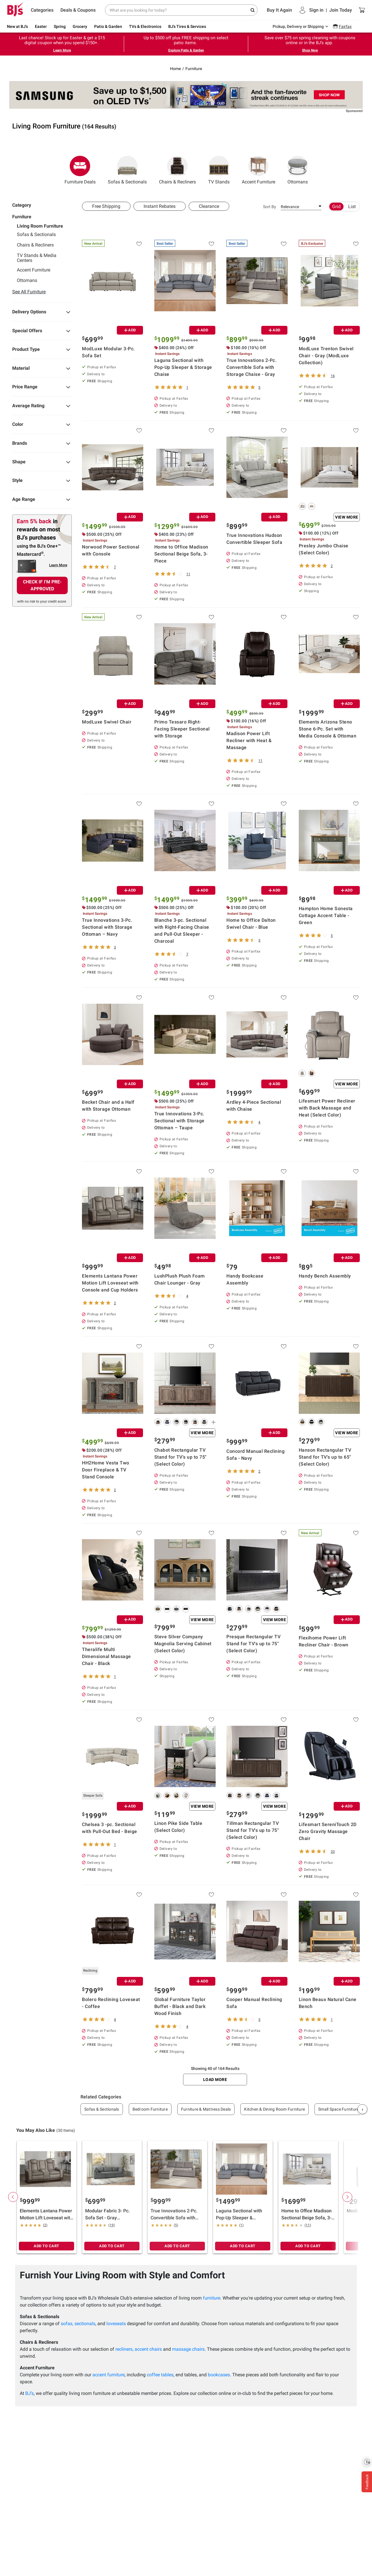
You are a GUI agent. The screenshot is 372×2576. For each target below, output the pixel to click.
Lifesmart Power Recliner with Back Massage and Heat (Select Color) (327, 1108)
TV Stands (219, 170)
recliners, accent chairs (138, 2349)
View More (346, 517)
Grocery (80, 26)
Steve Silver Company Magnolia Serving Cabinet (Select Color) (183, 1643)
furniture (211, 2298)
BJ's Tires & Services (187, 26)
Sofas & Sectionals (127, 170)
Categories (42, 10)
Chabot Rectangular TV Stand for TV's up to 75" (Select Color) (180, 1457)
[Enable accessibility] (367, 2462)
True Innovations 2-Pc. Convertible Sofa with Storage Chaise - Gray (251, 367)
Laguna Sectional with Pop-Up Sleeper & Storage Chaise (183, 367)
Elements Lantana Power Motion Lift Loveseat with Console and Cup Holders (110, 1283)
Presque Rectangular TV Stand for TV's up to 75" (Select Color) (253, 1643)
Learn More (62, 50)
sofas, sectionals (78, 2323)
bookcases (219, 2374)
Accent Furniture (258, 170)
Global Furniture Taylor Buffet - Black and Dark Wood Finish (180, 2006)
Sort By (269, 206)
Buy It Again (279, 10)
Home (175, 68)
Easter (41, 26)
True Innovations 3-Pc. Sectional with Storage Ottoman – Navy (107, 927)
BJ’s (29, 2393)
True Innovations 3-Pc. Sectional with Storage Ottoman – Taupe (179, 1120)
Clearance (209, 206)
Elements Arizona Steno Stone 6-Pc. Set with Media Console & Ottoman (328, 729)
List (352, 206)
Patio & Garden (108, 26)
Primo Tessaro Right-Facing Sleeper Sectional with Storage (182, 729)
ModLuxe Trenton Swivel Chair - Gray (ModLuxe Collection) (326, 355)
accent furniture (108, 2374)
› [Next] (362, 2109)
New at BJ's (17, 26)
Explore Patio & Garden (186, 50)
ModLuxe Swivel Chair (106, 722)
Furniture (193, 68)
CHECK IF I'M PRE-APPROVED (42, 585)
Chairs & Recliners (177, 170)
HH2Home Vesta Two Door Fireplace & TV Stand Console (105, 1470)
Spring (60, 26)
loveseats (116, 2323)
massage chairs (188, 2349)
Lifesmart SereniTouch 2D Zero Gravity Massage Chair (328, 1831)
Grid (336, 206)
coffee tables (160, 2374)
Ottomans (297, 170)
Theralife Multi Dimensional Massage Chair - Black (106, 1656)
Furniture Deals (80, 170)
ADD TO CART (46, 2246)
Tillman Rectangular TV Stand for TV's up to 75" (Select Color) (252, 1830)
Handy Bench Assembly (325, 1276)
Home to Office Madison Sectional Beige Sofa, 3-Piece (181, 554)
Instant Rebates (160, 206)
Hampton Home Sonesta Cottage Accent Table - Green (326, 915)
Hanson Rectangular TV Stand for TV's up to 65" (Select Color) (325, 1457)
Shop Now (310, 50)
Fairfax (345, 26)
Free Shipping (106, 206)
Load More (215, 2079)
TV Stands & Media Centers (36, 258)
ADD (130, 330)
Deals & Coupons (78, 10)
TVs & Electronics (145, 26)
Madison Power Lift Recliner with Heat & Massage (248, 740)
